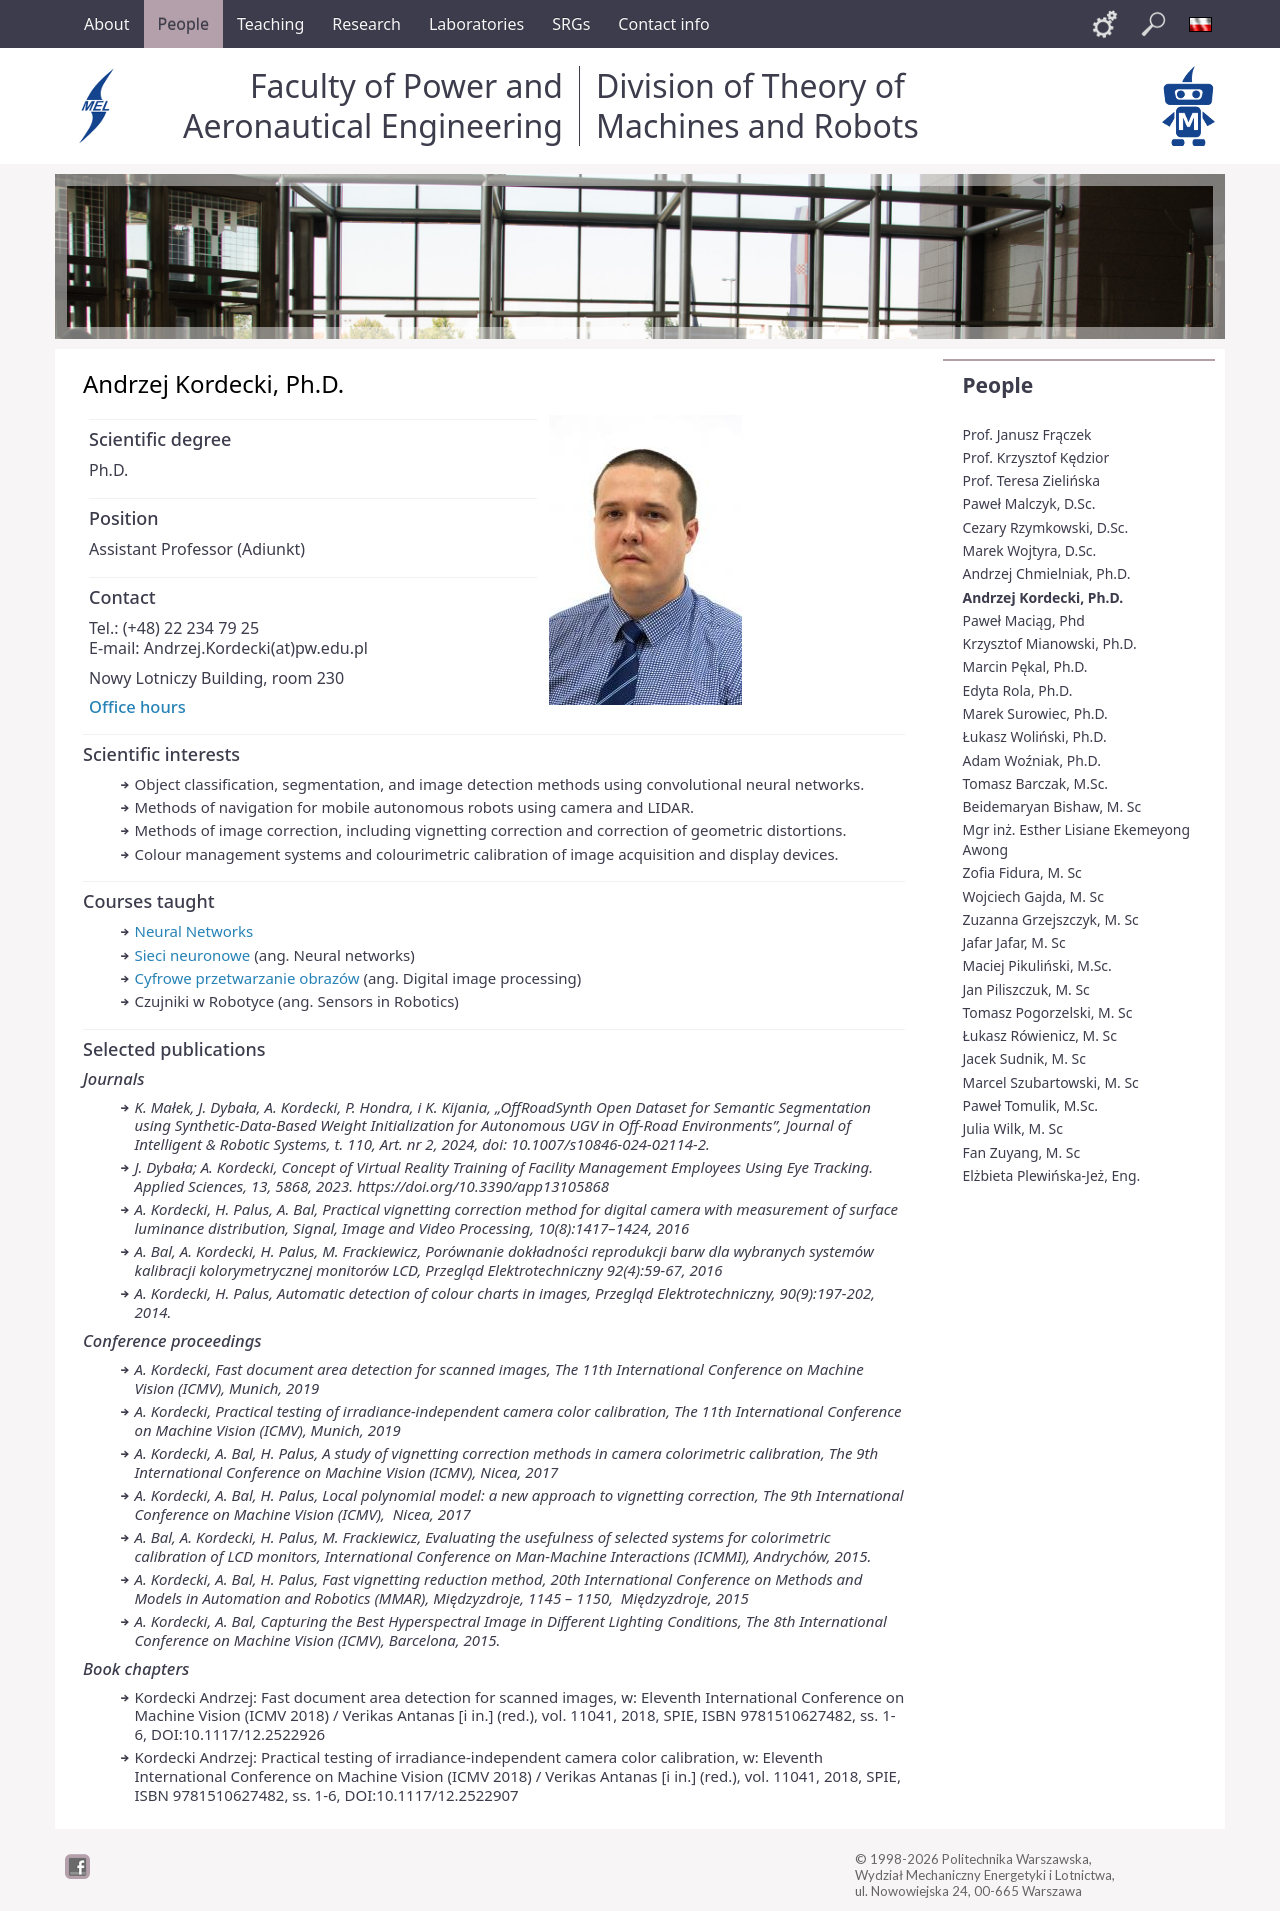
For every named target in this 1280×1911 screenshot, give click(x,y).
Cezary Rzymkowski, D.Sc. (1046, 527)
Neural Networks (194, 931)
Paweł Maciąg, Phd (1024, 620)
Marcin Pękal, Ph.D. (1025, 666)
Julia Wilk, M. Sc (1013, 1128)
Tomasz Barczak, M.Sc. (1036, 783)
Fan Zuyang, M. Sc (1022, 1152)
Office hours (137, 706)
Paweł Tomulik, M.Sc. (1031, 1105)
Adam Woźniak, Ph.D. (1032, 760)
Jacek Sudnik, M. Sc (1024, 1058)
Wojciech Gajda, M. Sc (1033, 896)
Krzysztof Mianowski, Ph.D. (1050, 643)
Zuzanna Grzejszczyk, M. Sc (1051, 919)
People (998, 385)
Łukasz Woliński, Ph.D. (1035, 736)
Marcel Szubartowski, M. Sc (1051, 1082)
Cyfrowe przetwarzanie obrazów (247, 978)
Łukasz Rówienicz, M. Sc (1040, 1035)
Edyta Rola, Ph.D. (1018, 690)
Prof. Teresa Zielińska (1031, 480)
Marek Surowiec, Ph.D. (1035, 713)
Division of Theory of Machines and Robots (757, 105)
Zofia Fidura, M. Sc (1022, 872)
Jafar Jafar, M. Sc (1014, 942)
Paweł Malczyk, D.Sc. (1029, 503)
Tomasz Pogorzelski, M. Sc (1048, 1012)
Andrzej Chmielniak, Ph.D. (1047, 573)
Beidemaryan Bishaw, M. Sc (1052, 806)
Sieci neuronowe (193, 955)
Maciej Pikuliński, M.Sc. (1037, 965)
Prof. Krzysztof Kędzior (1036, 457)
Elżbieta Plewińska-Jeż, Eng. (1052, 1175)
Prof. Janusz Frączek (1027, 434)
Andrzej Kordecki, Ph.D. (1043, 597)
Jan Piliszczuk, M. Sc (1026, 989)
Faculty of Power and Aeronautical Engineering (373, 105)
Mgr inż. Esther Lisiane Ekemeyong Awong (1077, 839)
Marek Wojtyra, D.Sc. (1030, 550)
